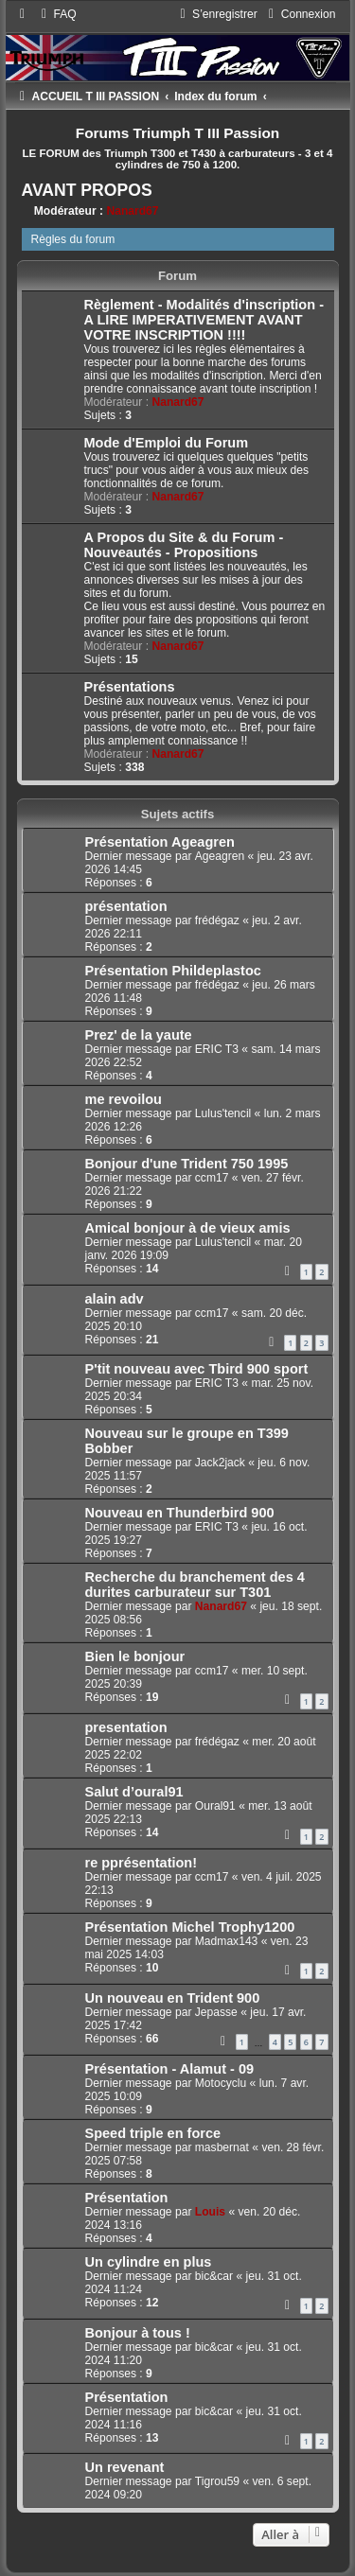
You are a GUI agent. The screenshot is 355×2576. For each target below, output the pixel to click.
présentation (126, 906)
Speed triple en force (153, 2133)
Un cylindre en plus (148, 2261)
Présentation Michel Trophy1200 (190, 1927)
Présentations (129, 686)
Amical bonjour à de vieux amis (188, 1227)
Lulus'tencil (223, 1113)
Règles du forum (73, 239)
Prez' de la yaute (138, 1035)
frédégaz (217, 920)
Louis (210, 2211)
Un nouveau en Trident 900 (172, 1998)
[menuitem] (57, 14)
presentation (126, 1727)
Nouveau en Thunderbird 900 (180, 1512)
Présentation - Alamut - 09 (170, 2069)
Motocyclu (220, 2083)
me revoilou (123, 1099)
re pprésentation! (141, 1862)
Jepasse (216, 2012)
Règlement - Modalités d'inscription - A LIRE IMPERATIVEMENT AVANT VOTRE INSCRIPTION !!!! (204, 319)
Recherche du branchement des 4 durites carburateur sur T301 (195, 1584)
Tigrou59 (217, 2481)
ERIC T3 (217, 1049)
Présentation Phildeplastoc (173, 970)
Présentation (127, 2197)
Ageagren (219, 856)
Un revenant (125, 2467)
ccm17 (212, 1177)
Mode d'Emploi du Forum (166, 442)
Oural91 (215, 1806)
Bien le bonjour (135, 1656)
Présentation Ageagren (160, 842)
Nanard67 (132, 211)
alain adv (114, 1298)
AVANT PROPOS (87, 190)
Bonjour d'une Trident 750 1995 (187, 1163)
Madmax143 (226, 1941)
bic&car (214, 2276)
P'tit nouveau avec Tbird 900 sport (197, 1368)
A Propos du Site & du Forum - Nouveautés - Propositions (184, 545)
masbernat (222, 2147)
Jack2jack (220, 1462)
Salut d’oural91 (134, 1791)
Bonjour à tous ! (137, 2332)
